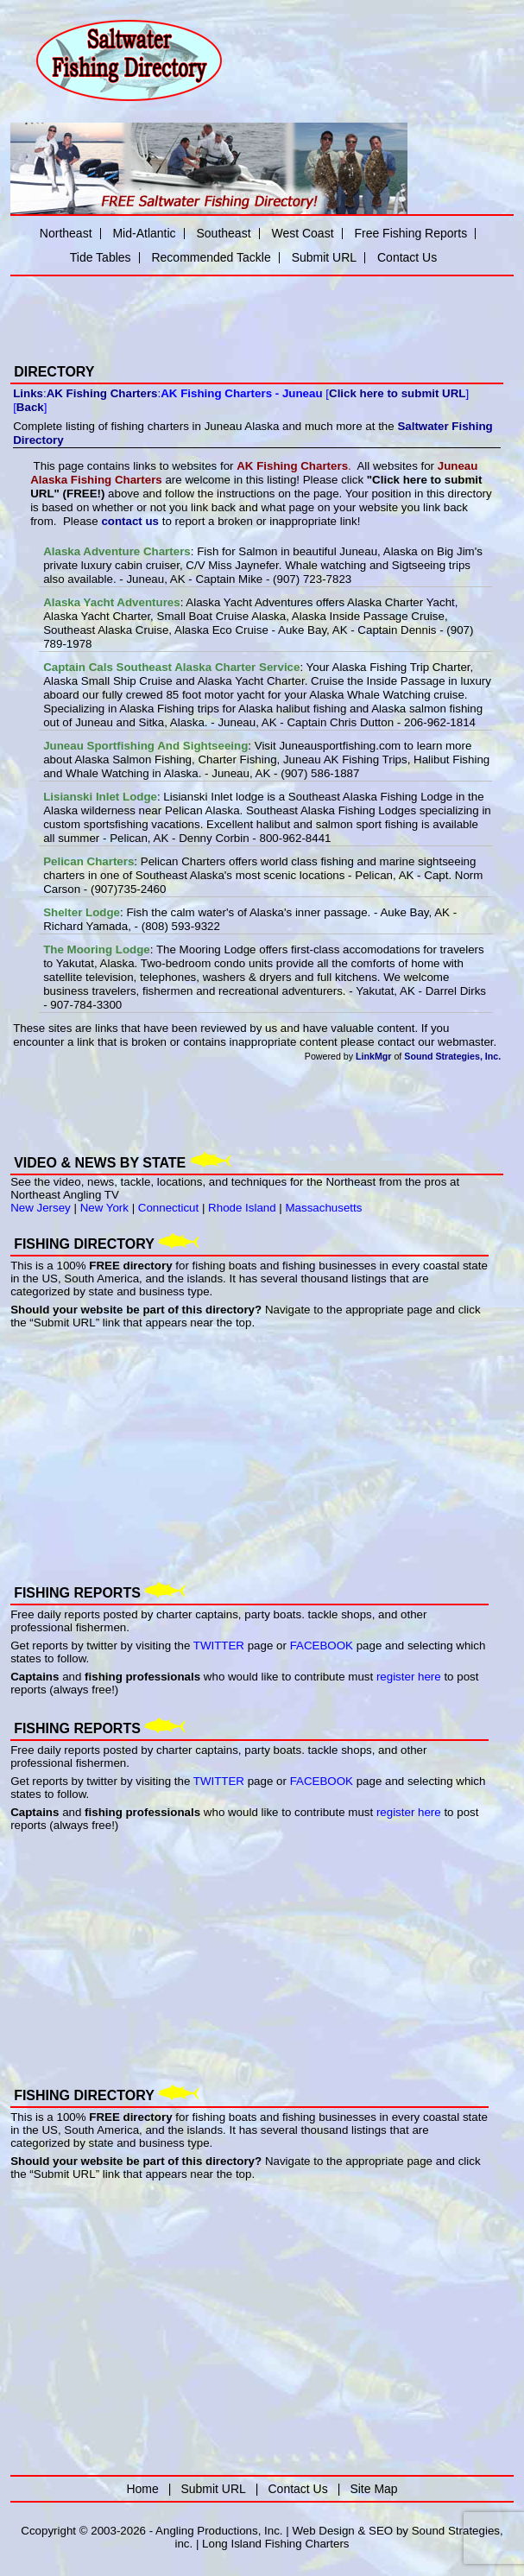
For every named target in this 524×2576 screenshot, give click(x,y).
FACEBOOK (321, 1645)
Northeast (66, 233)
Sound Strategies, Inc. (452, 1056)
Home (142, 2489)
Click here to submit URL (397, 393)
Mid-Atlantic (143, 233)
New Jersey (40, 1207)
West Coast (302, 233)
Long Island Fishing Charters (275, 2543)
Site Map (373, 2489)
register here (408, 1676)
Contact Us (407, 257)
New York (104, 1207)
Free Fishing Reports (410, 233)
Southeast (223, 233)
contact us (130, 521)
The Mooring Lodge (96, 949)
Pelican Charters (88, 861)
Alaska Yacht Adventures (111, 602)
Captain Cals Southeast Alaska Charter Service (171, 667)
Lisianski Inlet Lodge (100, 796)
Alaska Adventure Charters (117, 551)
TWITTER (218, 1645)
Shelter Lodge (81, 912)
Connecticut (168, 1207)
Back (30, 407)
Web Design (323, 2530)
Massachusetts (324, 1207)
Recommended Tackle (210, 257)
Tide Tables (100, 257)
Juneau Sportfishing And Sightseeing (145, 745)
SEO (381, 2530)
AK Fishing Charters (102, 393)
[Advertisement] (212, 308)
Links (28, 393)
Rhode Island (242, 1207)
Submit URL (324, 257)
